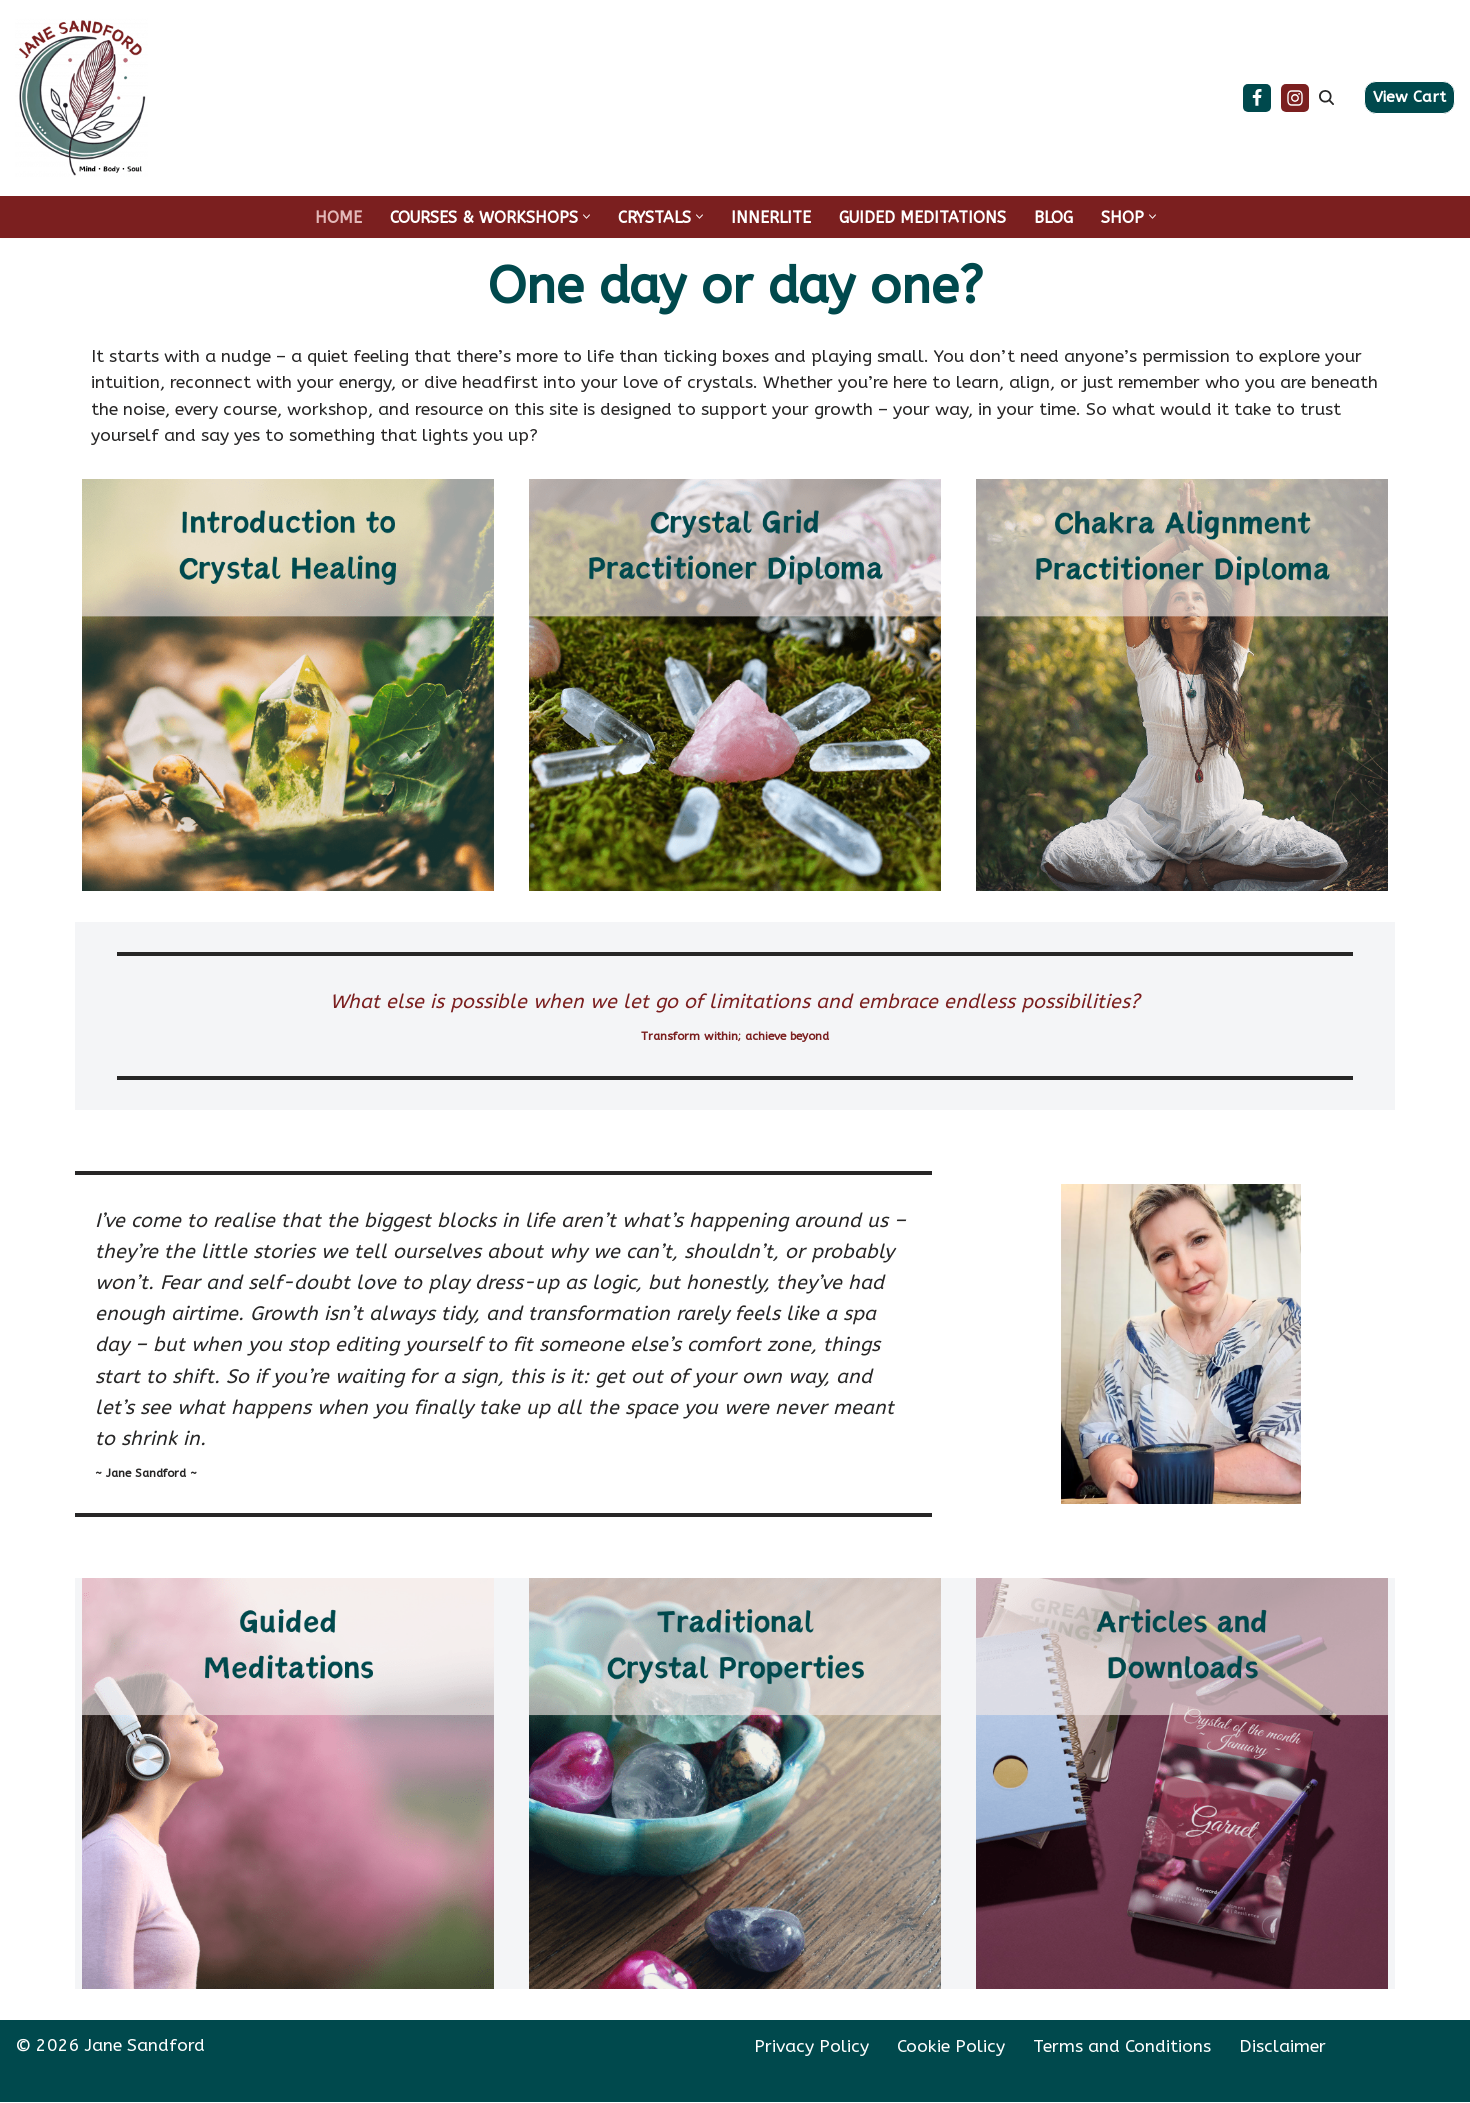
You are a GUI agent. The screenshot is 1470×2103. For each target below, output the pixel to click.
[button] (586, 216)
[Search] (1326, 97)
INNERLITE (771, 217)
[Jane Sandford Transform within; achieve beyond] (81, 98)
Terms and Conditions (1122, 2047)
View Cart (1409, 97)
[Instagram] (1295, 98)
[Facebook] (1257, 98)
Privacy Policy (811, 2047)
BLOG (1053, 217)
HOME (338, 217)
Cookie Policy (951, 2047)
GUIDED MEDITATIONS (922, 217)
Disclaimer (1282, 2047)
